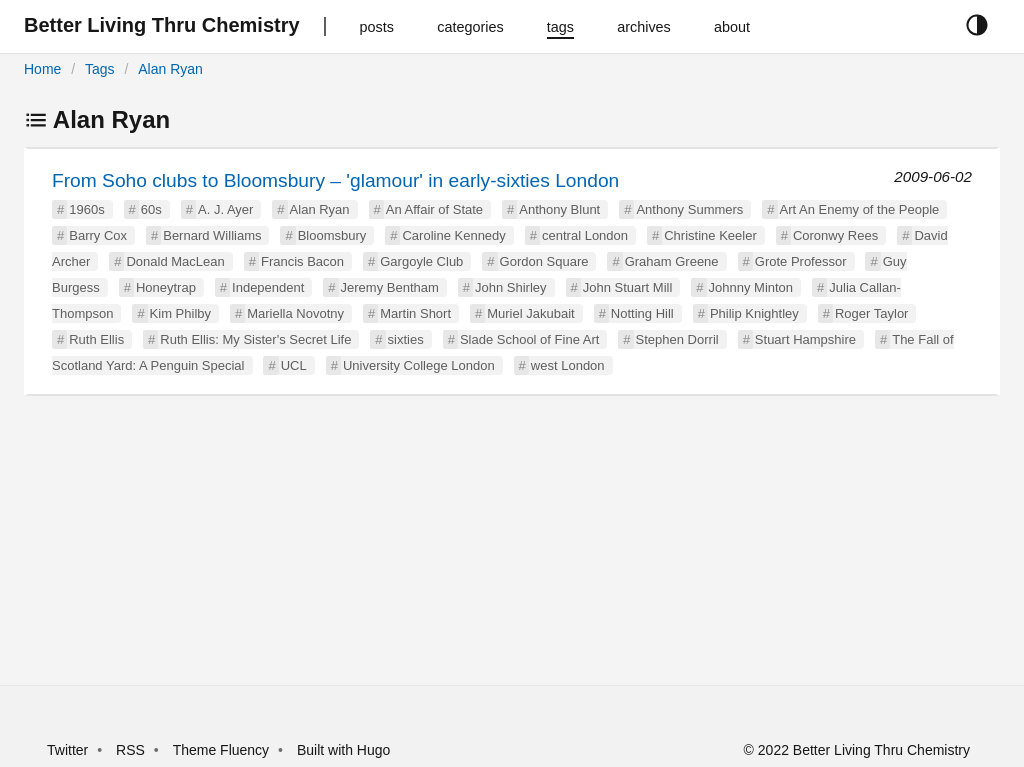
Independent (268, 287)
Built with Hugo (343, 750)
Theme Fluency (223, 750)
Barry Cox (98, 235)
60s (151, 209)
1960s (86, 209)
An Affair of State (434, 209)
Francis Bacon (302, 261)
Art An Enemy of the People (860, 209)
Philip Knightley (754, 313)
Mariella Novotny (295, 313)
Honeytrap (166, 287)
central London (585, 235)
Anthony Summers (689, 209)
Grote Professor (801, 261)
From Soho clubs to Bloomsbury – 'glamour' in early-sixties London (335, 180)
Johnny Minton (751, 287)
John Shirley (511, 287)
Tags (100, 69)
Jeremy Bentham (390, 287)
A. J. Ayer (225, 209)
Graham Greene (672, 261)
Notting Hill (642, 313)
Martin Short (415, 313)
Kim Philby (180, 313)
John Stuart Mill (628, 287)
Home (42, 69)
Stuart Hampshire (805, 339)
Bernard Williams (212, 235)
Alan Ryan (170, 69)
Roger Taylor (871, 313)
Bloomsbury (332, 235)
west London (568, 365)
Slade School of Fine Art (529, 339)
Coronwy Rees (835, 235)
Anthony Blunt (559, 209)
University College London (419, 365)
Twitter (67, 750)
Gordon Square (544, 261)
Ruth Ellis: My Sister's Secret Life (255, 339)
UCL (294, 365)
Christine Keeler (710, 235)
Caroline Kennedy (453, 235)
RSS (130, 750)
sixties (406, 339)
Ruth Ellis (96, 339)
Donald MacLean (175, 261)
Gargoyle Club (421, 261)
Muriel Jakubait (530, 313)
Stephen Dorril (677, 339)
